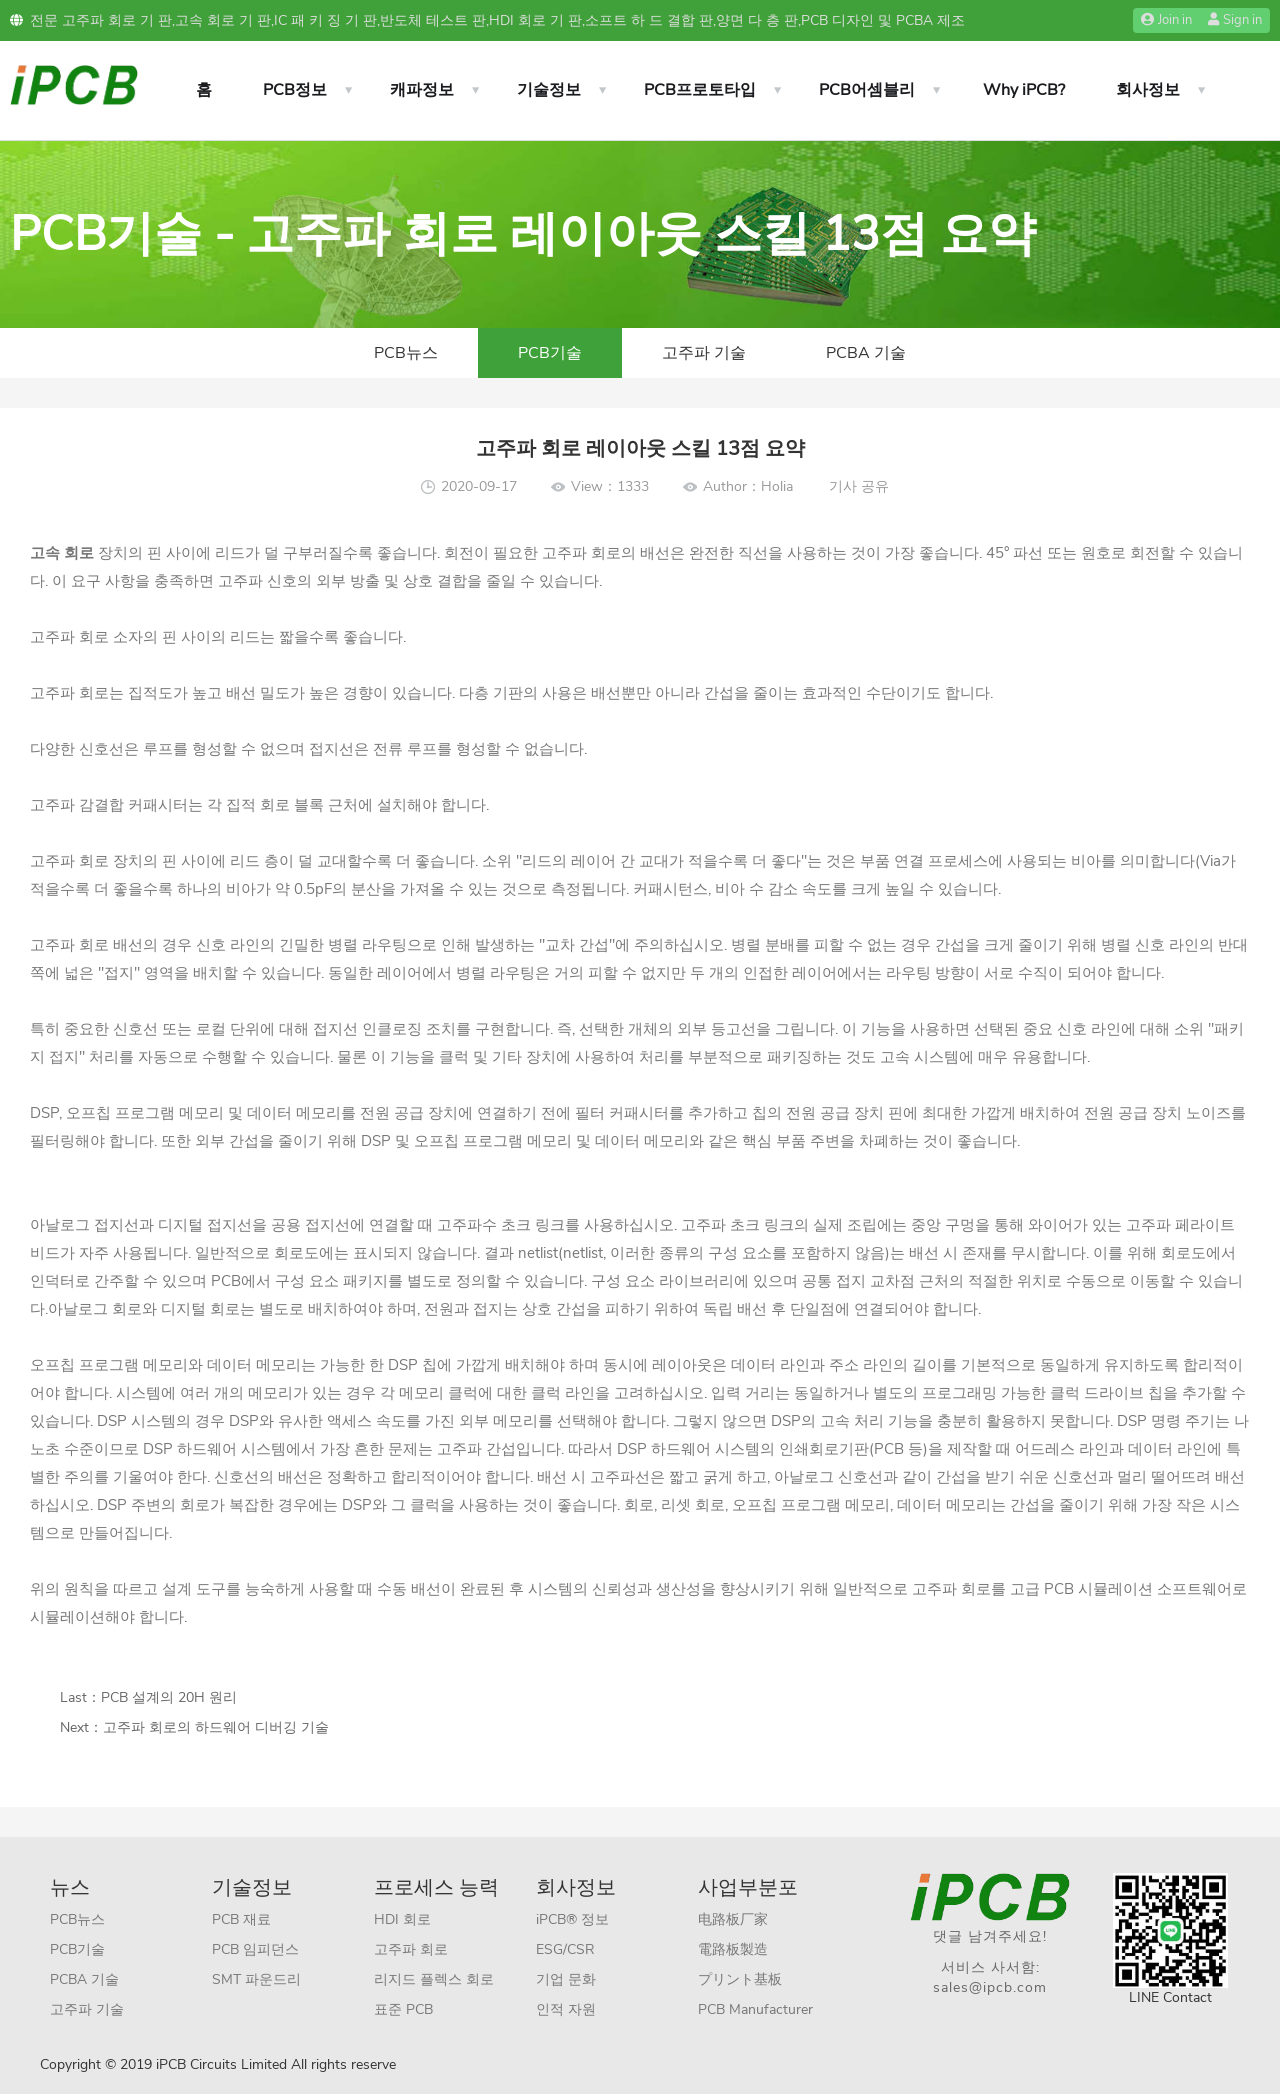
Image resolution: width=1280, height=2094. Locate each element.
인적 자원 (566, 2009)
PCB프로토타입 (700, 90)
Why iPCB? (1024, 90)
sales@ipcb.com (990, 1987)
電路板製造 (733, 1949)
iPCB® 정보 (572, 1919)
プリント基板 (740, 1979)
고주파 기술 (704, 353)
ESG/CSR (565, 1949)
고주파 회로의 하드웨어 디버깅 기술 (216, 1727)
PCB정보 (295, 90)
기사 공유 (859, 486)
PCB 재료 (241, 1919)
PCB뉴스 (406, 353)
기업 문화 (566, 1979)
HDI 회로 (402, 1919)
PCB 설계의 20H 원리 (169, 1697)
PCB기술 (550, 353)
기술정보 (549, 90)
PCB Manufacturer (755, 2009)
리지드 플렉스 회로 (434, 1979)
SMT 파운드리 (256, 1979)
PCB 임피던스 (255, 1949)
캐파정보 (422, 90)
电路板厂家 (733, 1919)
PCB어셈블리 (867, 90)
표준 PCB (403, 2009)
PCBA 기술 (866, 353)
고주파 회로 (411, 1949)
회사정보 (1148, 90)
